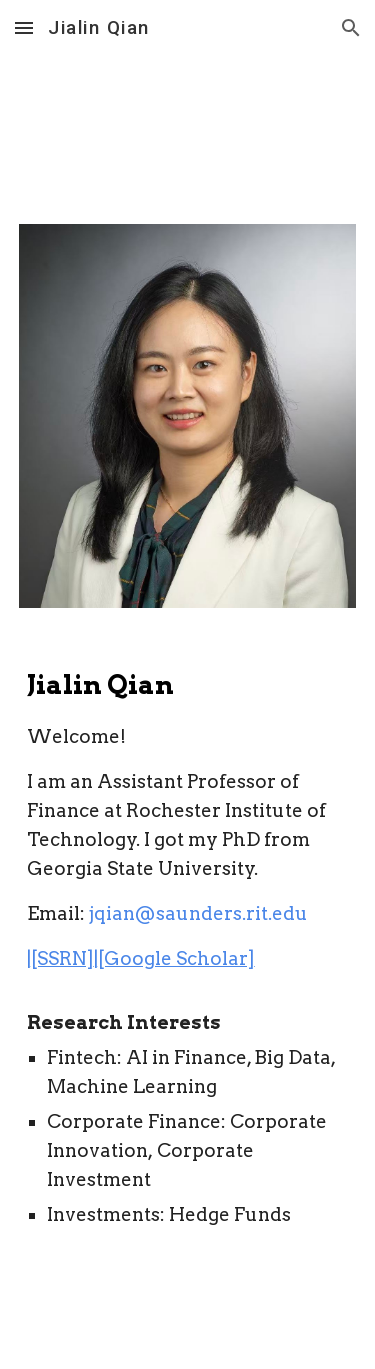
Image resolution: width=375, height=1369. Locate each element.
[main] (188, 1000)
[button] (24, 27)
